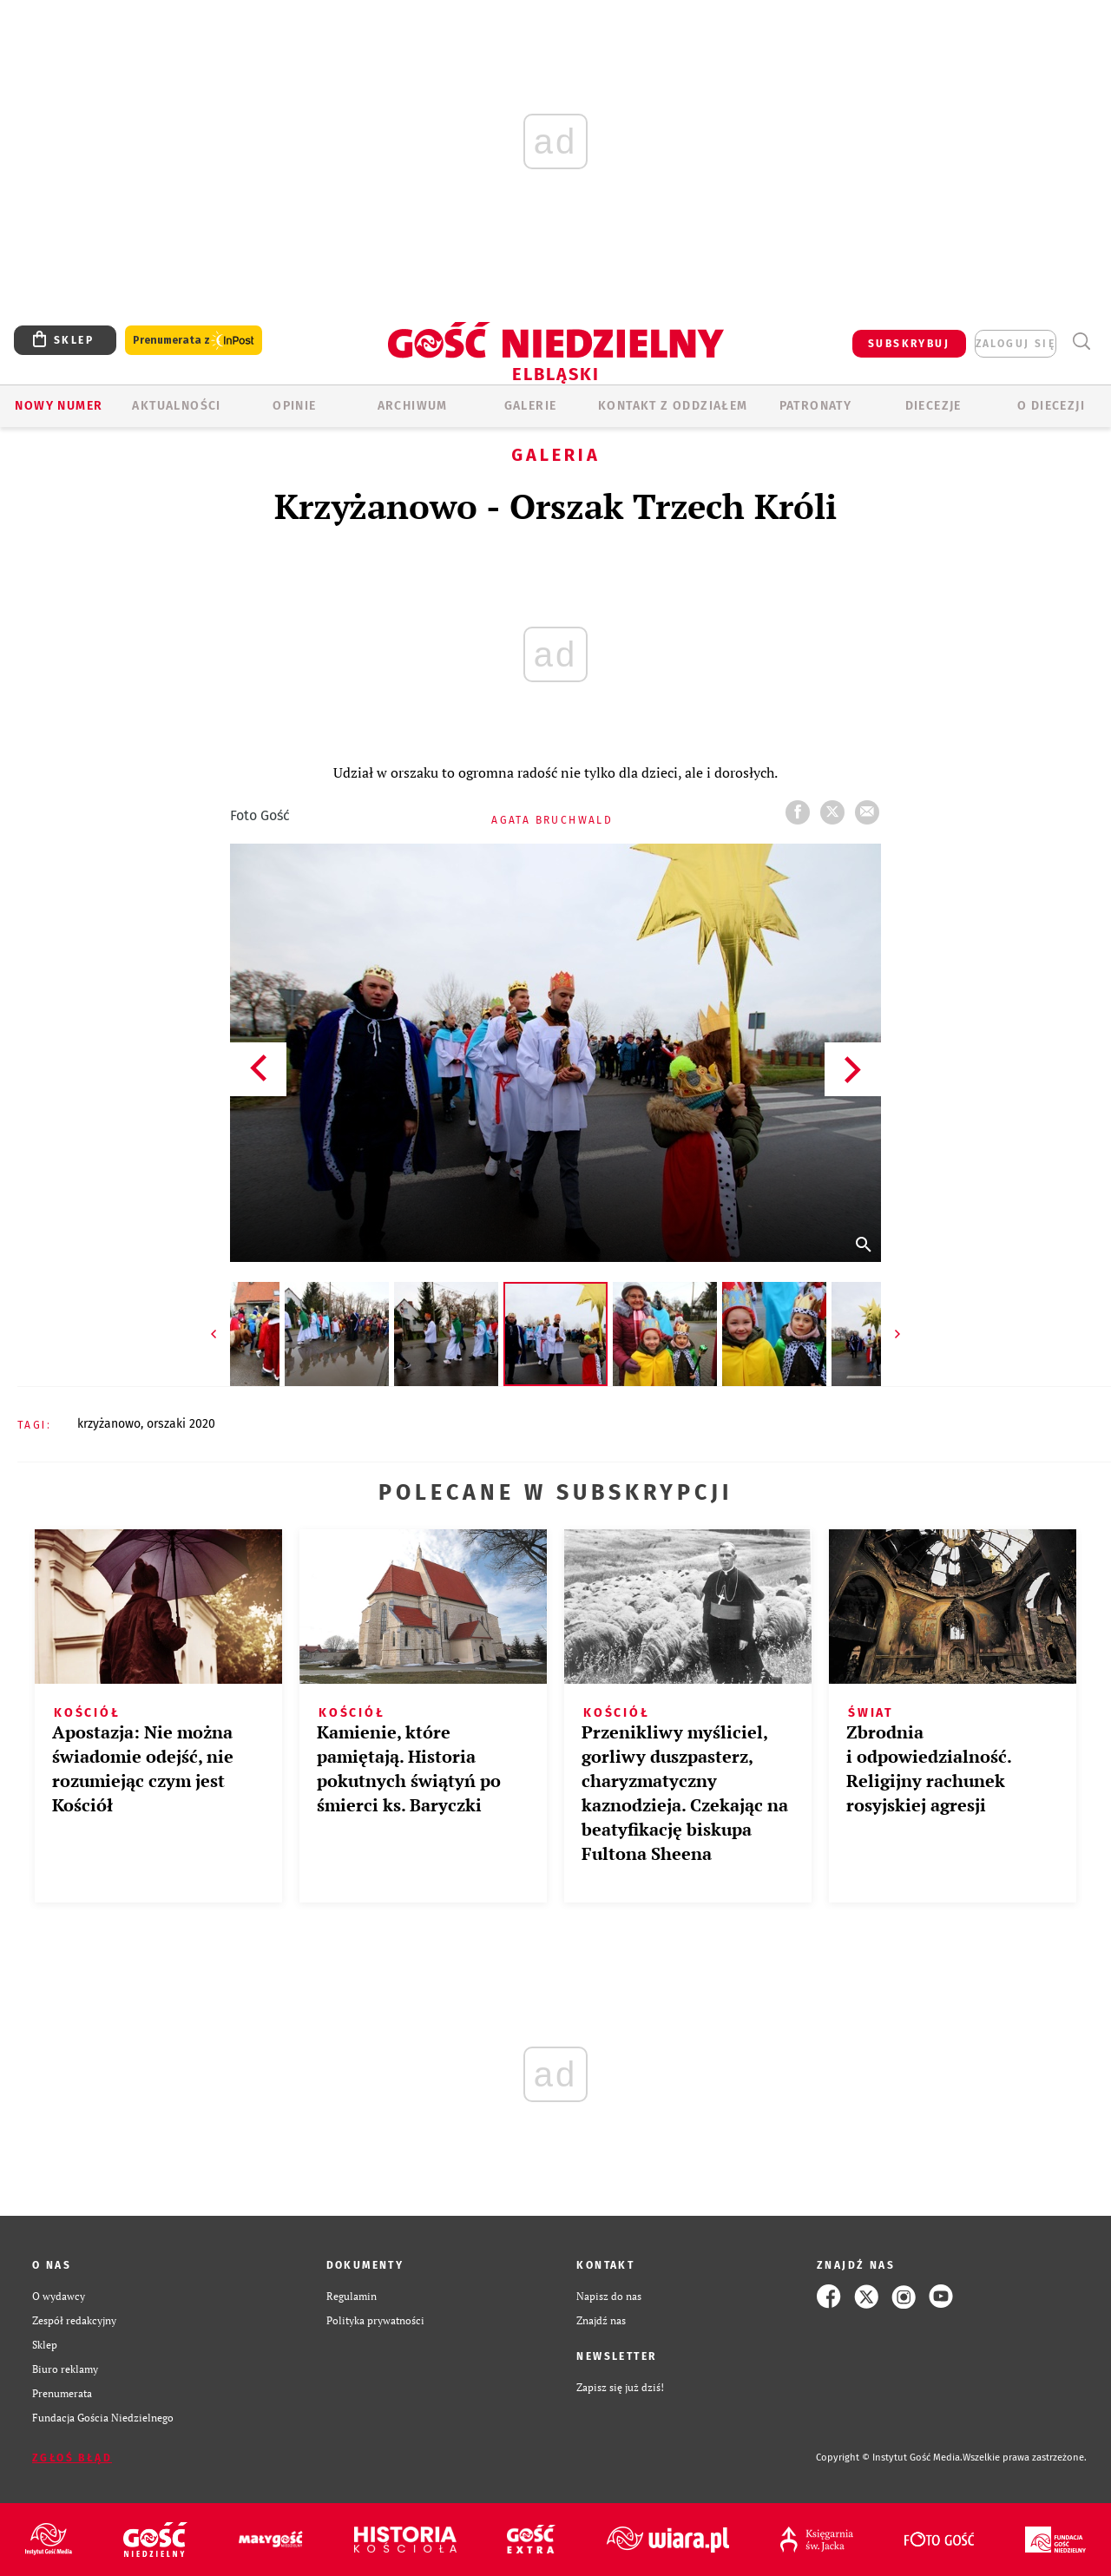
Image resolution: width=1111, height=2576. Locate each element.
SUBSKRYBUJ (909, 344)
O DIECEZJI (1051, 405)
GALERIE (530, 405)
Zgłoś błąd (72, 2458)
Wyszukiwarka (1081, 341)
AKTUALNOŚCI (176, 405)
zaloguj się (1015, 344)
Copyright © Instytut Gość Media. (889, 2457)
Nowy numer (58, 405)
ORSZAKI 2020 (181, 1423)
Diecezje (933, 405)
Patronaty (815, 405)
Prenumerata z (193, 341)
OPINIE (294, 405)
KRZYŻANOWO (109, 1423)
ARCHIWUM (413, 405)
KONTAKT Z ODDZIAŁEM (673, 405)
